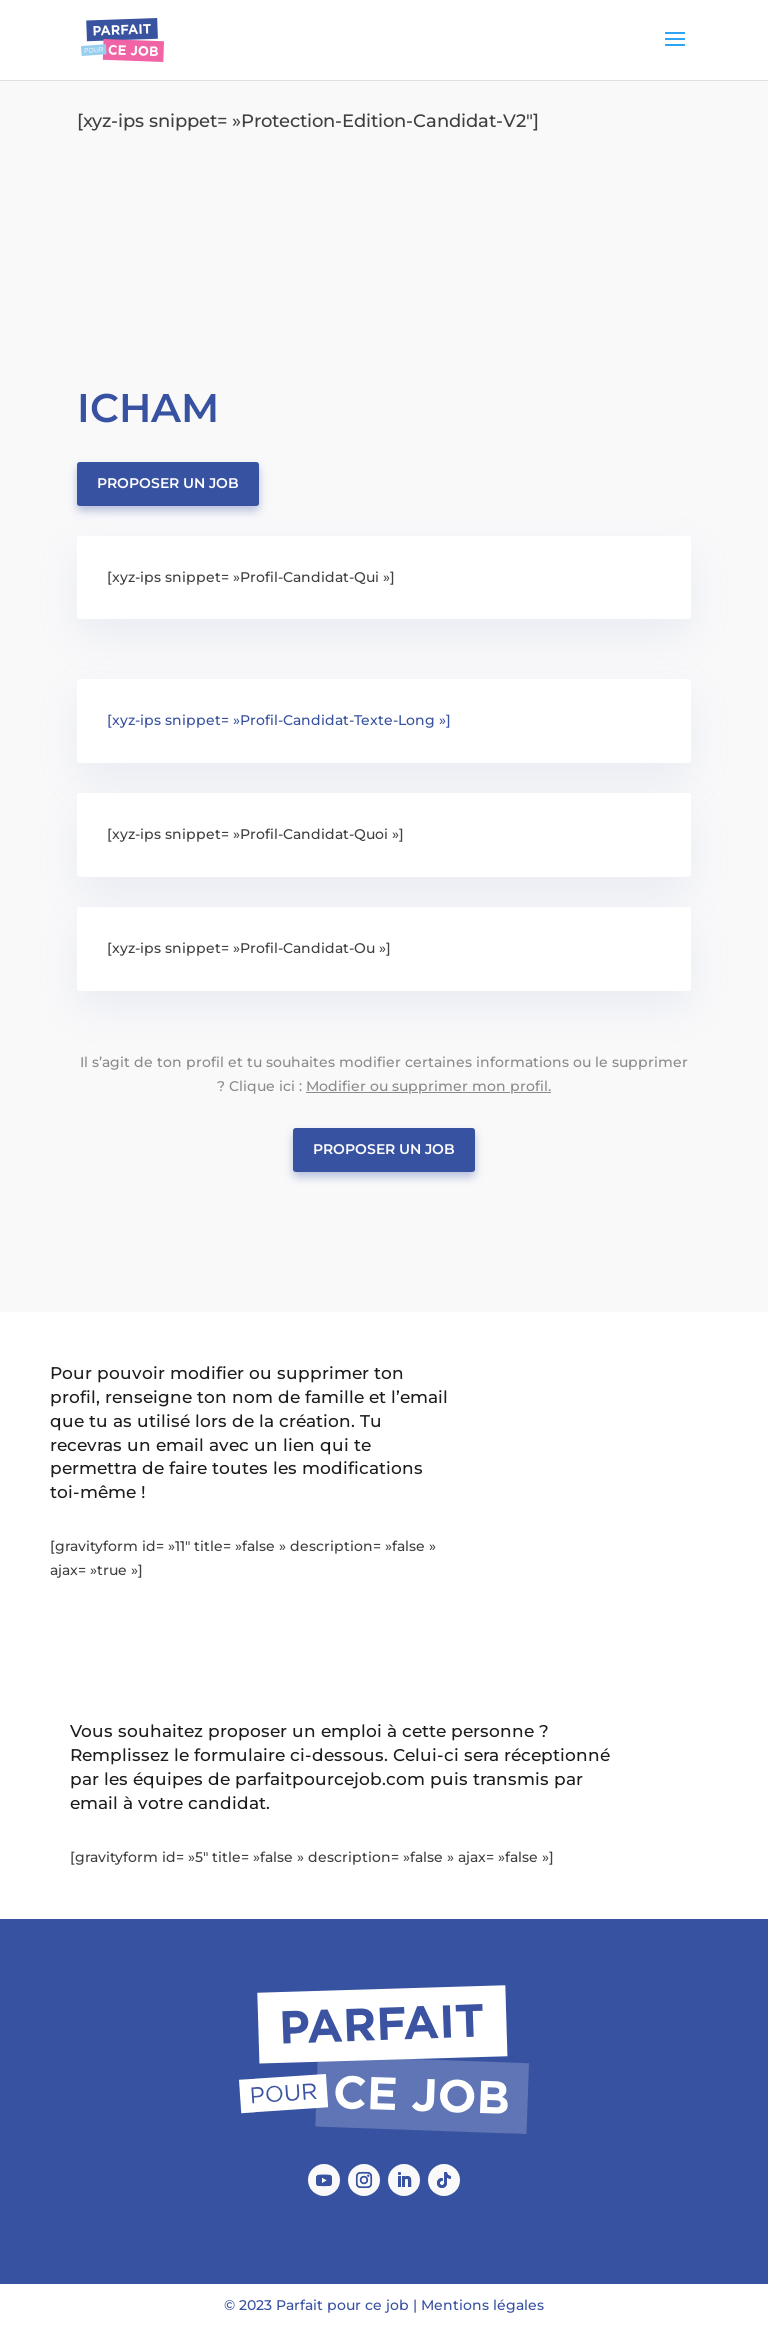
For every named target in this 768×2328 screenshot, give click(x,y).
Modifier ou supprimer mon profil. (428, 1086)
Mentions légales (482, 2305)
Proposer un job (168, 483)
